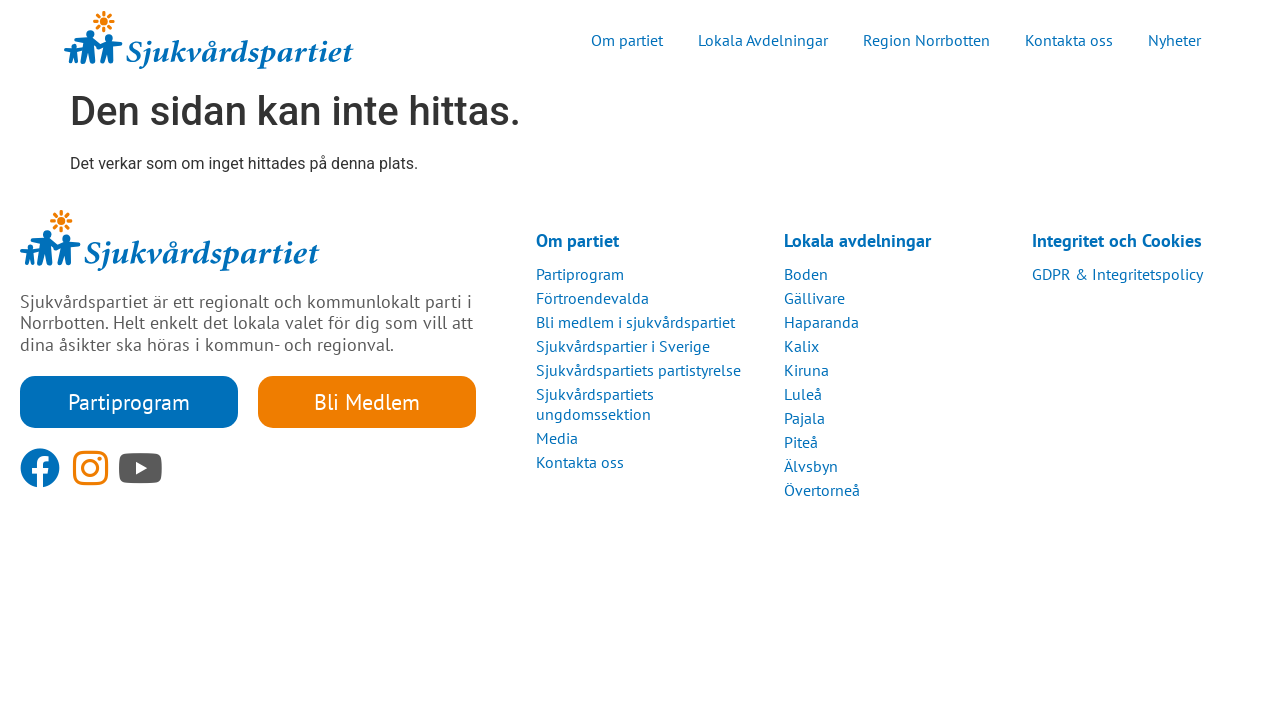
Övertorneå (822, 490)
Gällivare (814, 298)
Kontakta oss (1069, 40)
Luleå (803, 394)
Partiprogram (580, 274)
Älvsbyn (811, 466)
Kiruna (806, 370)
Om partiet (627, 40)
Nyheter (1174, 40)
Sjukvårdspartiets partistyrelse (638, 370)
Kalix (801, 346)
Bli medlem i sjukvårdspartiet (635, 322)
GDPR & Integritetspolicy (1117, 274)
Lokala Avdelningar (763, 40)
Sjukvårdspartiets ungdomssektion (595, 404)
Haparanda (821, 322)
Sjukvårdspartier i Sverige (623, 346)
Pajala (804, 418)
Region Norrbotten (926, 40)
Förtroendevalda (592, 298)
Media (557, 438)
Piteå (801, 442)
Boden (806, 274)
